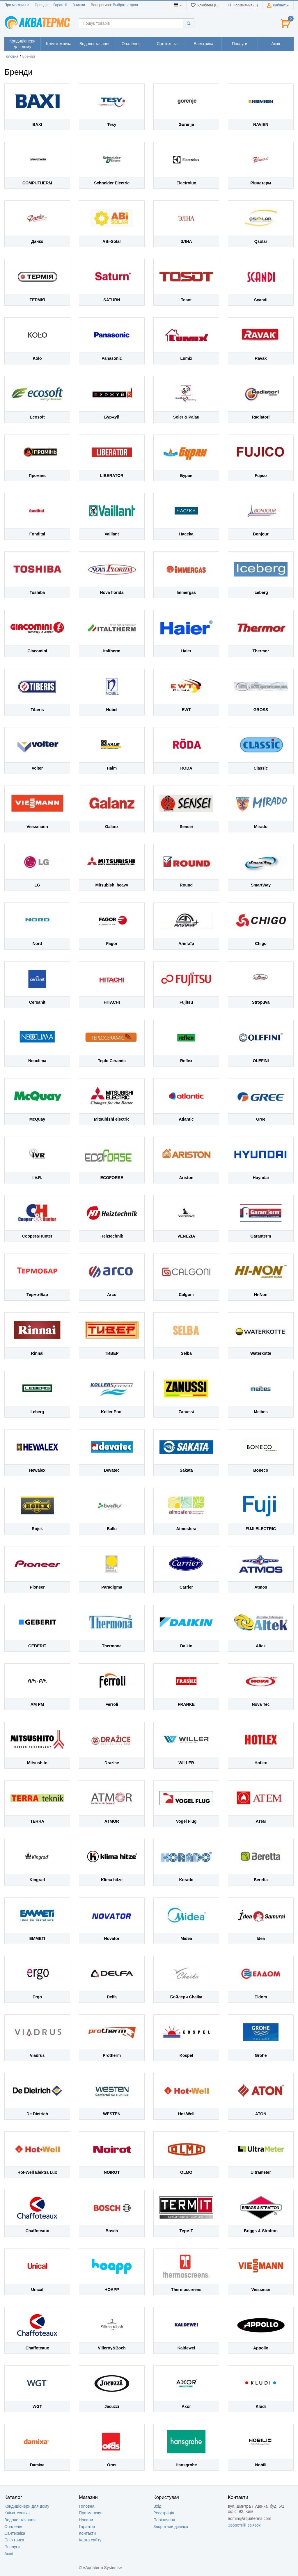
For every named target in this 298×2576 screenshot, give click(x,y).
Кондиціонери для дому (26, 2506)
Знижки (78, 5)
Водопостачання (20, 2520)
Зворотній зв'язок (244, 2525)
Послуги (12, 2546)
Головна (11, 56)
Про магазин (16, 5)
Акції (8, 2553)
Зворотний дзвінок (170, 2526)
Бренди (41, 5)
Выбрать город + (127, 5)
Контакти (87, 2533)
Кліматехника (17, 2513)
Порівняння (164, 2520)
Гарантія (87, 2526)
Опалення (13, 2526)
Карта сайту (90, 2540)
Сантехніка (14, 2533)
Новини (86, 2520)
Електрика (14, 2540)
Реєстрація (163, 2513)
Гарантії (60, 5)
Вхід (157, 2506)
